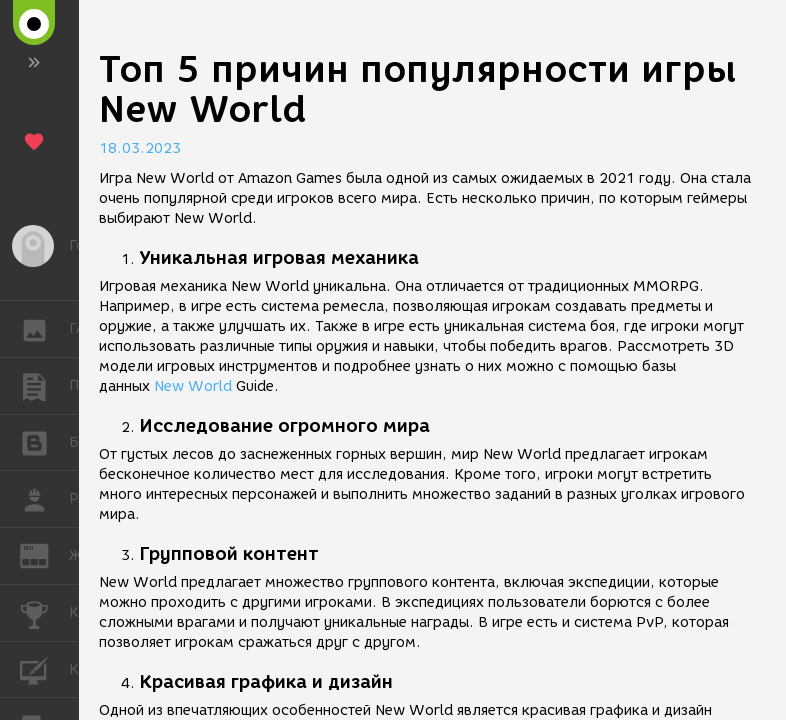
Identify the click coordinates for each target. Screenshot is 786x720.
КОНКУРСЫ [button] (44, 613)
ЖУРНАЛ (44, 554)
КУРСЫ (44, 668)
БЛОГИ (44, 441)
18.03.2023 (140, 148)
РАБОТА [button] (44, 499)
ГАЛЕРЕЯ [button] (44, 329)
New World (193, 386)
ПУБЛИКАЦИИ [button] (44, 386)
